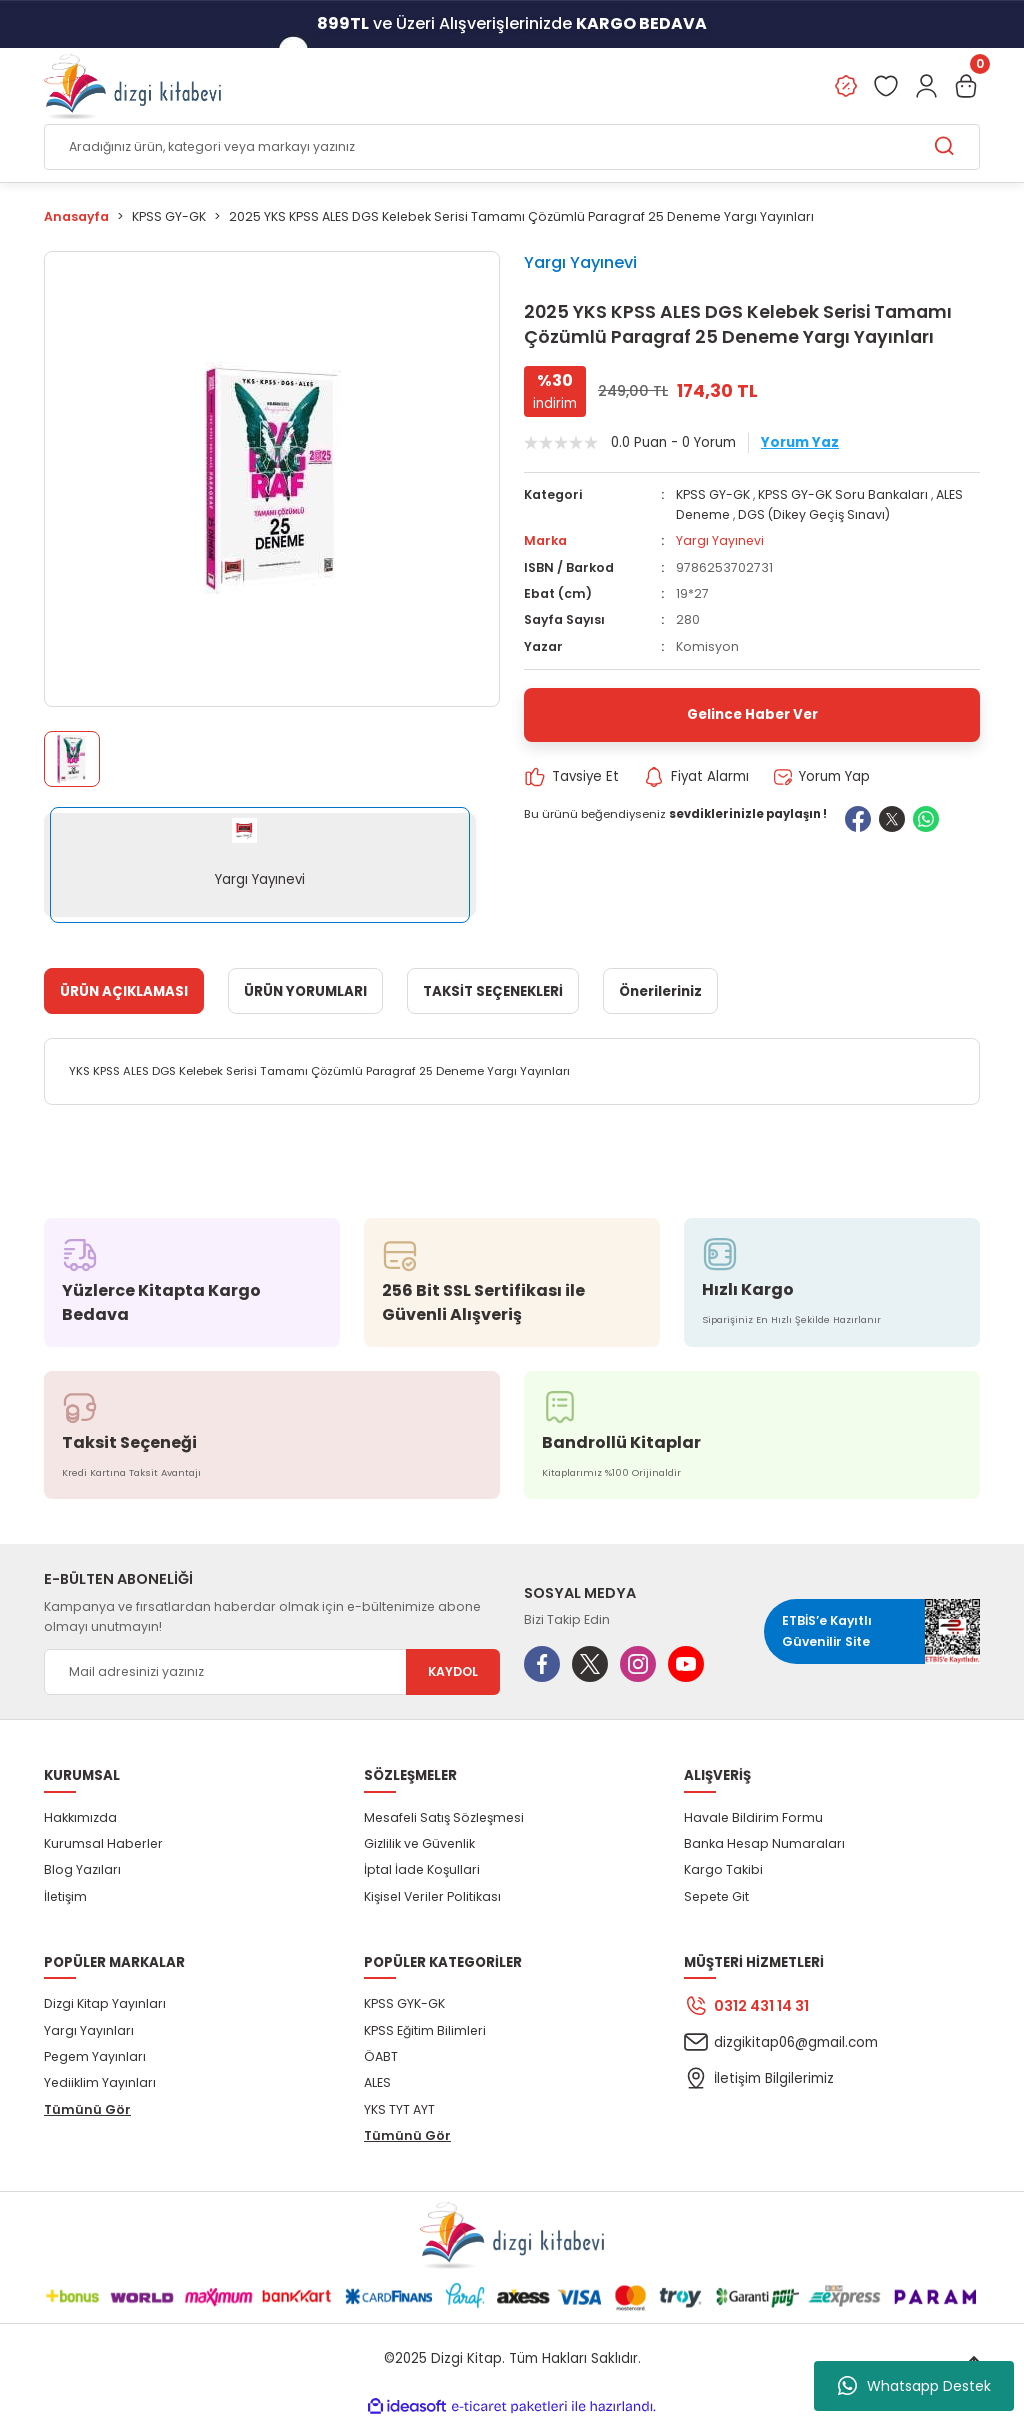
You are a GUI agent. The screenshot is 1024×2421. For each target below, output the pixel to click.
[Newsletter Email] (272, 1672)
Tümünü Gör (87, 2109)
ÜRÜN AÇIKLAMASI (124, 991)
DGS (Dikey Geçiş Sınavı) (814, 514)
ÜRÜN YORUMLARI (305, 991)
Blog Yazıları (82, 1869)
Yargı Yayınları (89, 2030)
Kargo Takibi (723, 1869)
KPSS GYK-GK (404, 2003)
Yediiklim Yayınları (100, 2082)
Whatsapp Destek (914, 2386)
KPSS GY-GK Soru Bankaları (843, 494)
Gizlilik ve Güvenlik (419, 1843)
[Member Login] (926, 86)
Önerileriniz (660, 991)
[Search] (512, 147)
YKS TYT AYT (399, 2109)
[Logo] (132, 86)
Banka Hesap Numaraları (764, 1843)
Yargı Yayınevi (580, 262)
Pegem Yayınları (95, 2056)
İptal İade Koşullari (422, 1869)
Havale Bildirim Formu (753, 1817)
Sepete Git (716, 1896)
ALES (377, 2082)
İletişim (65, 1896)
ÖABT (381, 2056)
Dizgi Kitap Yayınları (105, 2003)
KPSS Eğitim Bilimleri (425, 2030)
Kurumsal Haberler (103, 1843)
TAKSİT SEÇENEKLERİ (493, 991)
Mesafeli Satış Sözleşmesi (444, 1817)
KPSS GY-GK (713, 494)
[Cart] (966, 86)
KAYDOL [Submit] (453, 1671)
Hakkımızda (80, 1817)
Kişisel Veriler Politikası (432, 1896)
